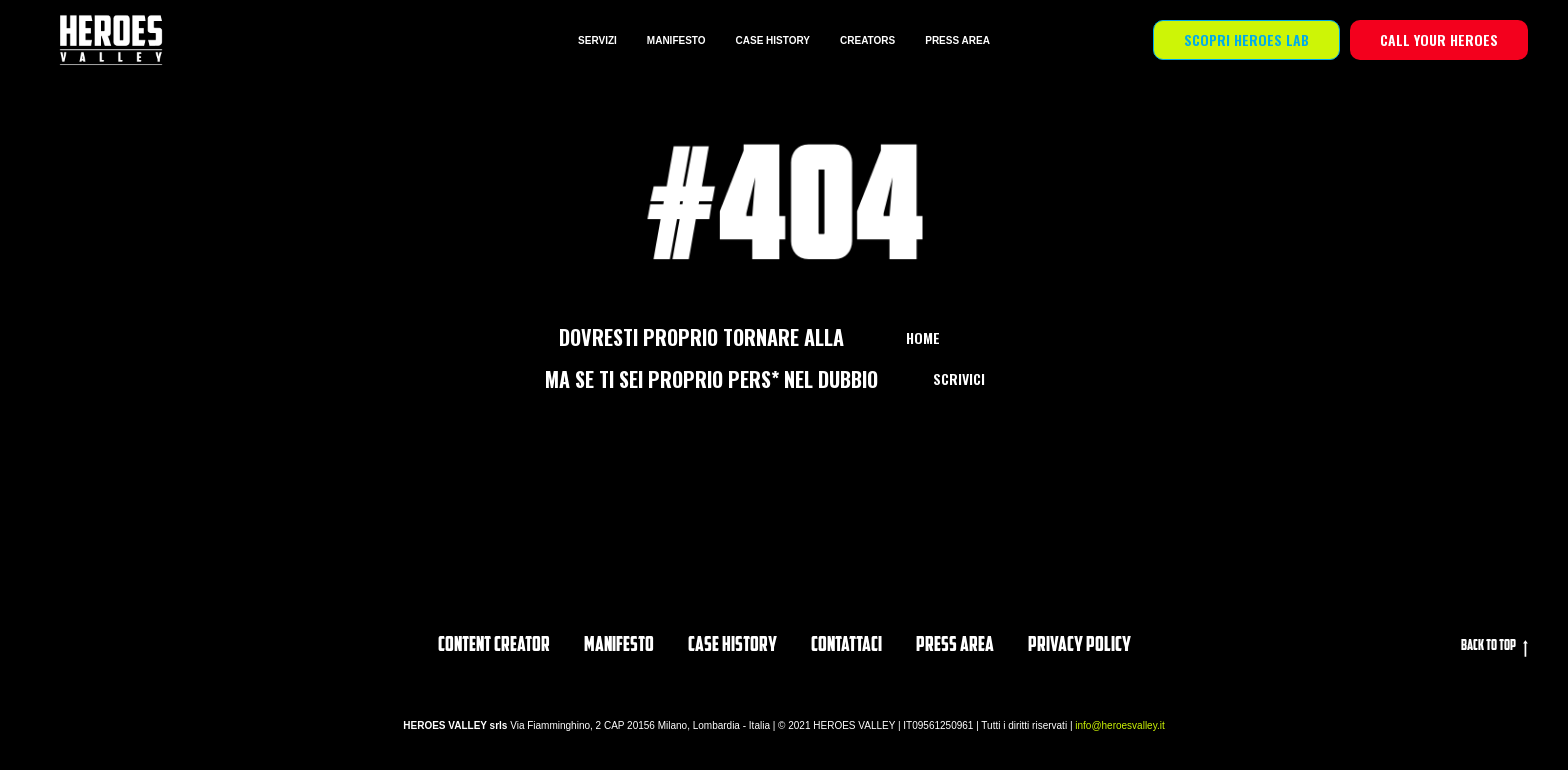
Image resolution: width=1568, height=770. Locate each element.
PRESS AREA (957, 40)
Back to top (1494, 648)
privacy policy (1079, 646)
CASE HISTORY (773, 40)
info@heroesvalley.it (1119, 725)
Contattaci (846, 646)
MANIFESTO (676, 40)
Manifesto (619, 646)
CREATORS (867, 40)
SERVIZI (597, 40)
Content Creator (494, 646)
